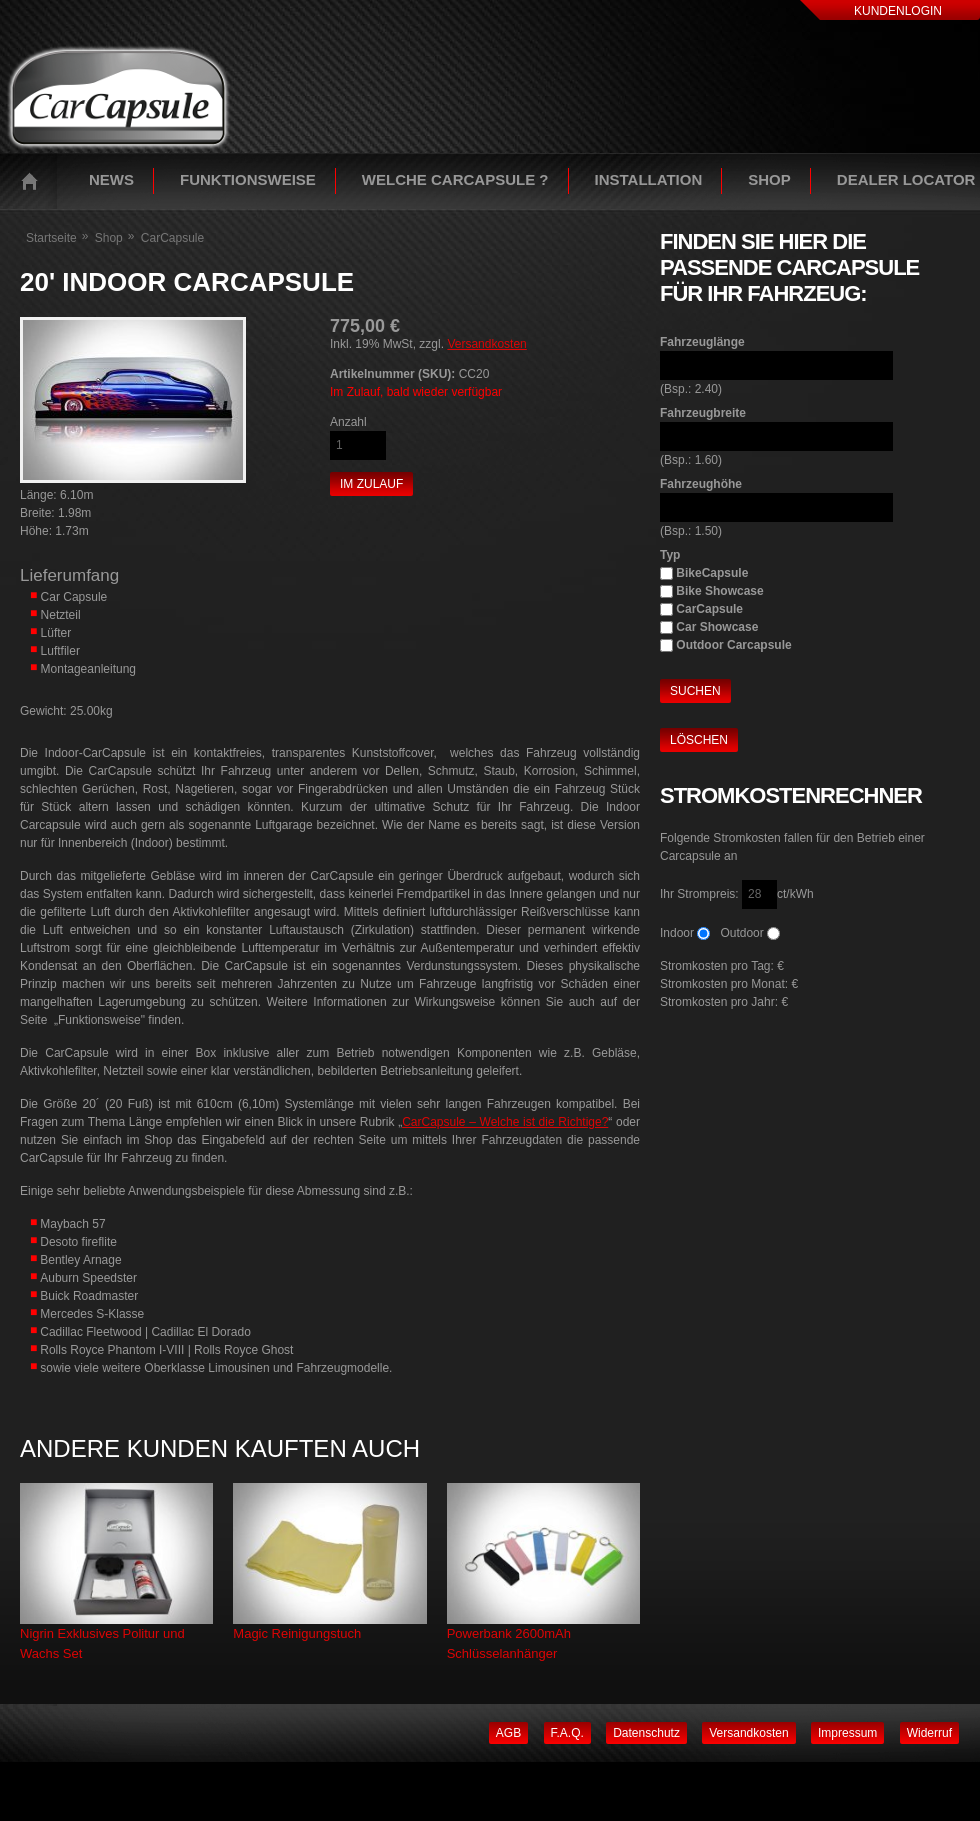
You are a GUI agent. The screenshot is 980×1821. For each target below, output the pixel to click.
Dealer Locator (906, 179)
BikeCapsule (712, 573)
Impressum (847, 1733)
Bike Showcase (719, 591)
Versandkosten (486, 344)
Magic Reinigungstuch (297, 1633)
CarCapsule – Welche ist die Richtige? (505, 1122)
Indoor (677, 933)
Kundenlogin (898, 11)
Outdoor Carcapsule (733, 645)
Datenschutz (646, 1733)
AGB (508, 1733)
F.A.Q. (567, 1733)
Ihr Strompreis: (701, 894)
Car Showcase (717, 627)
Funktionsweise (248, 179)
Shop (769, 179)
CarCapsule (709, 609)
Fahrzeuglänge (702, 342)
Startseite (34, 181)
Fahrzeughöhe (701, 484)
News (111, 179)
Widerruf (929, 1733)
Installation (649, 179)
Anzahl (348, 422)
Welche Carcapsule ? (455, 179)
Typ (670, 555)
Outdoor (741, 933)
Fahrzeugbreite (703, 413)
